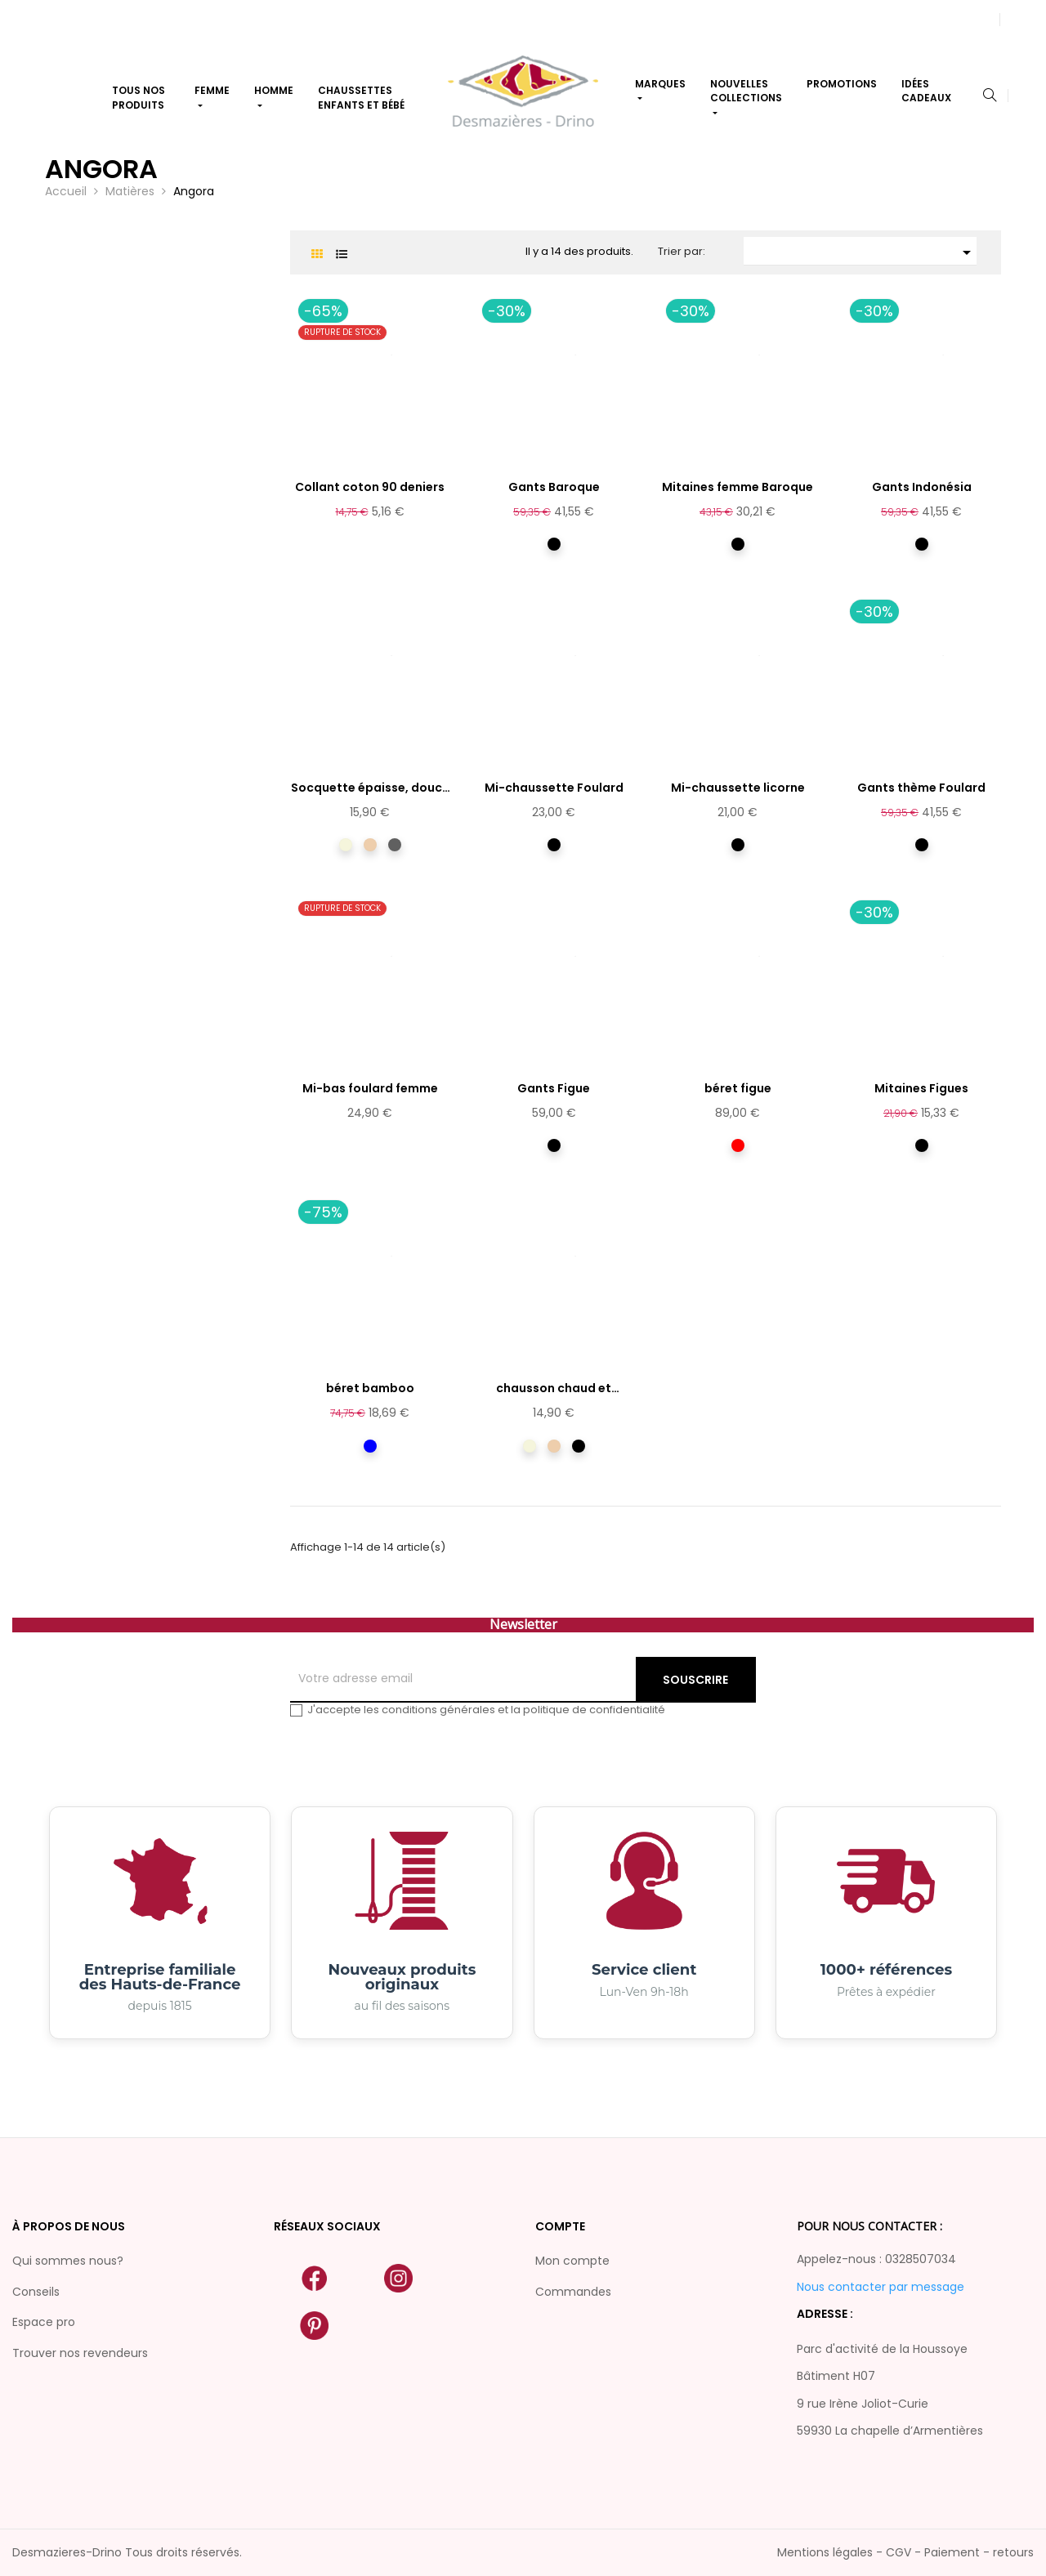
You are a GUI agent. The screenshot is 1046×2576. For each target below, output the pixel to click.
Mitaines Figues (921, 1088)
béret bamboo (370, 1388)
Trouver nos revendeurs (80, 2353)
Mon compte (572, 2260)
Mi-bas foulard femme (370, 1088)
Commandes (573, 2292)
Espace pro (43, 2322)
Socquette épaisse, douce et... (370, 788)
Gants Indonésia (922, 487)
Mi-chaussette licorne (738, 787)
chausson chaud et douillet (553, 1389)
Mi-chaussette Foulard (554, 787)
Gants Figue (553, 1088)
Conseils (36, 2292)
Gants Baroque (554, 487)
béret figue (737, 1088)
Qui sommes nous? (67, 2260)
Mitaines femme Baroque (737, 487)
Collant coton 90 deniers (370, 487)
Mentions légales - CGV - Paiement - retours (905, 2552)
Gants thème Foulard (921, 787)
